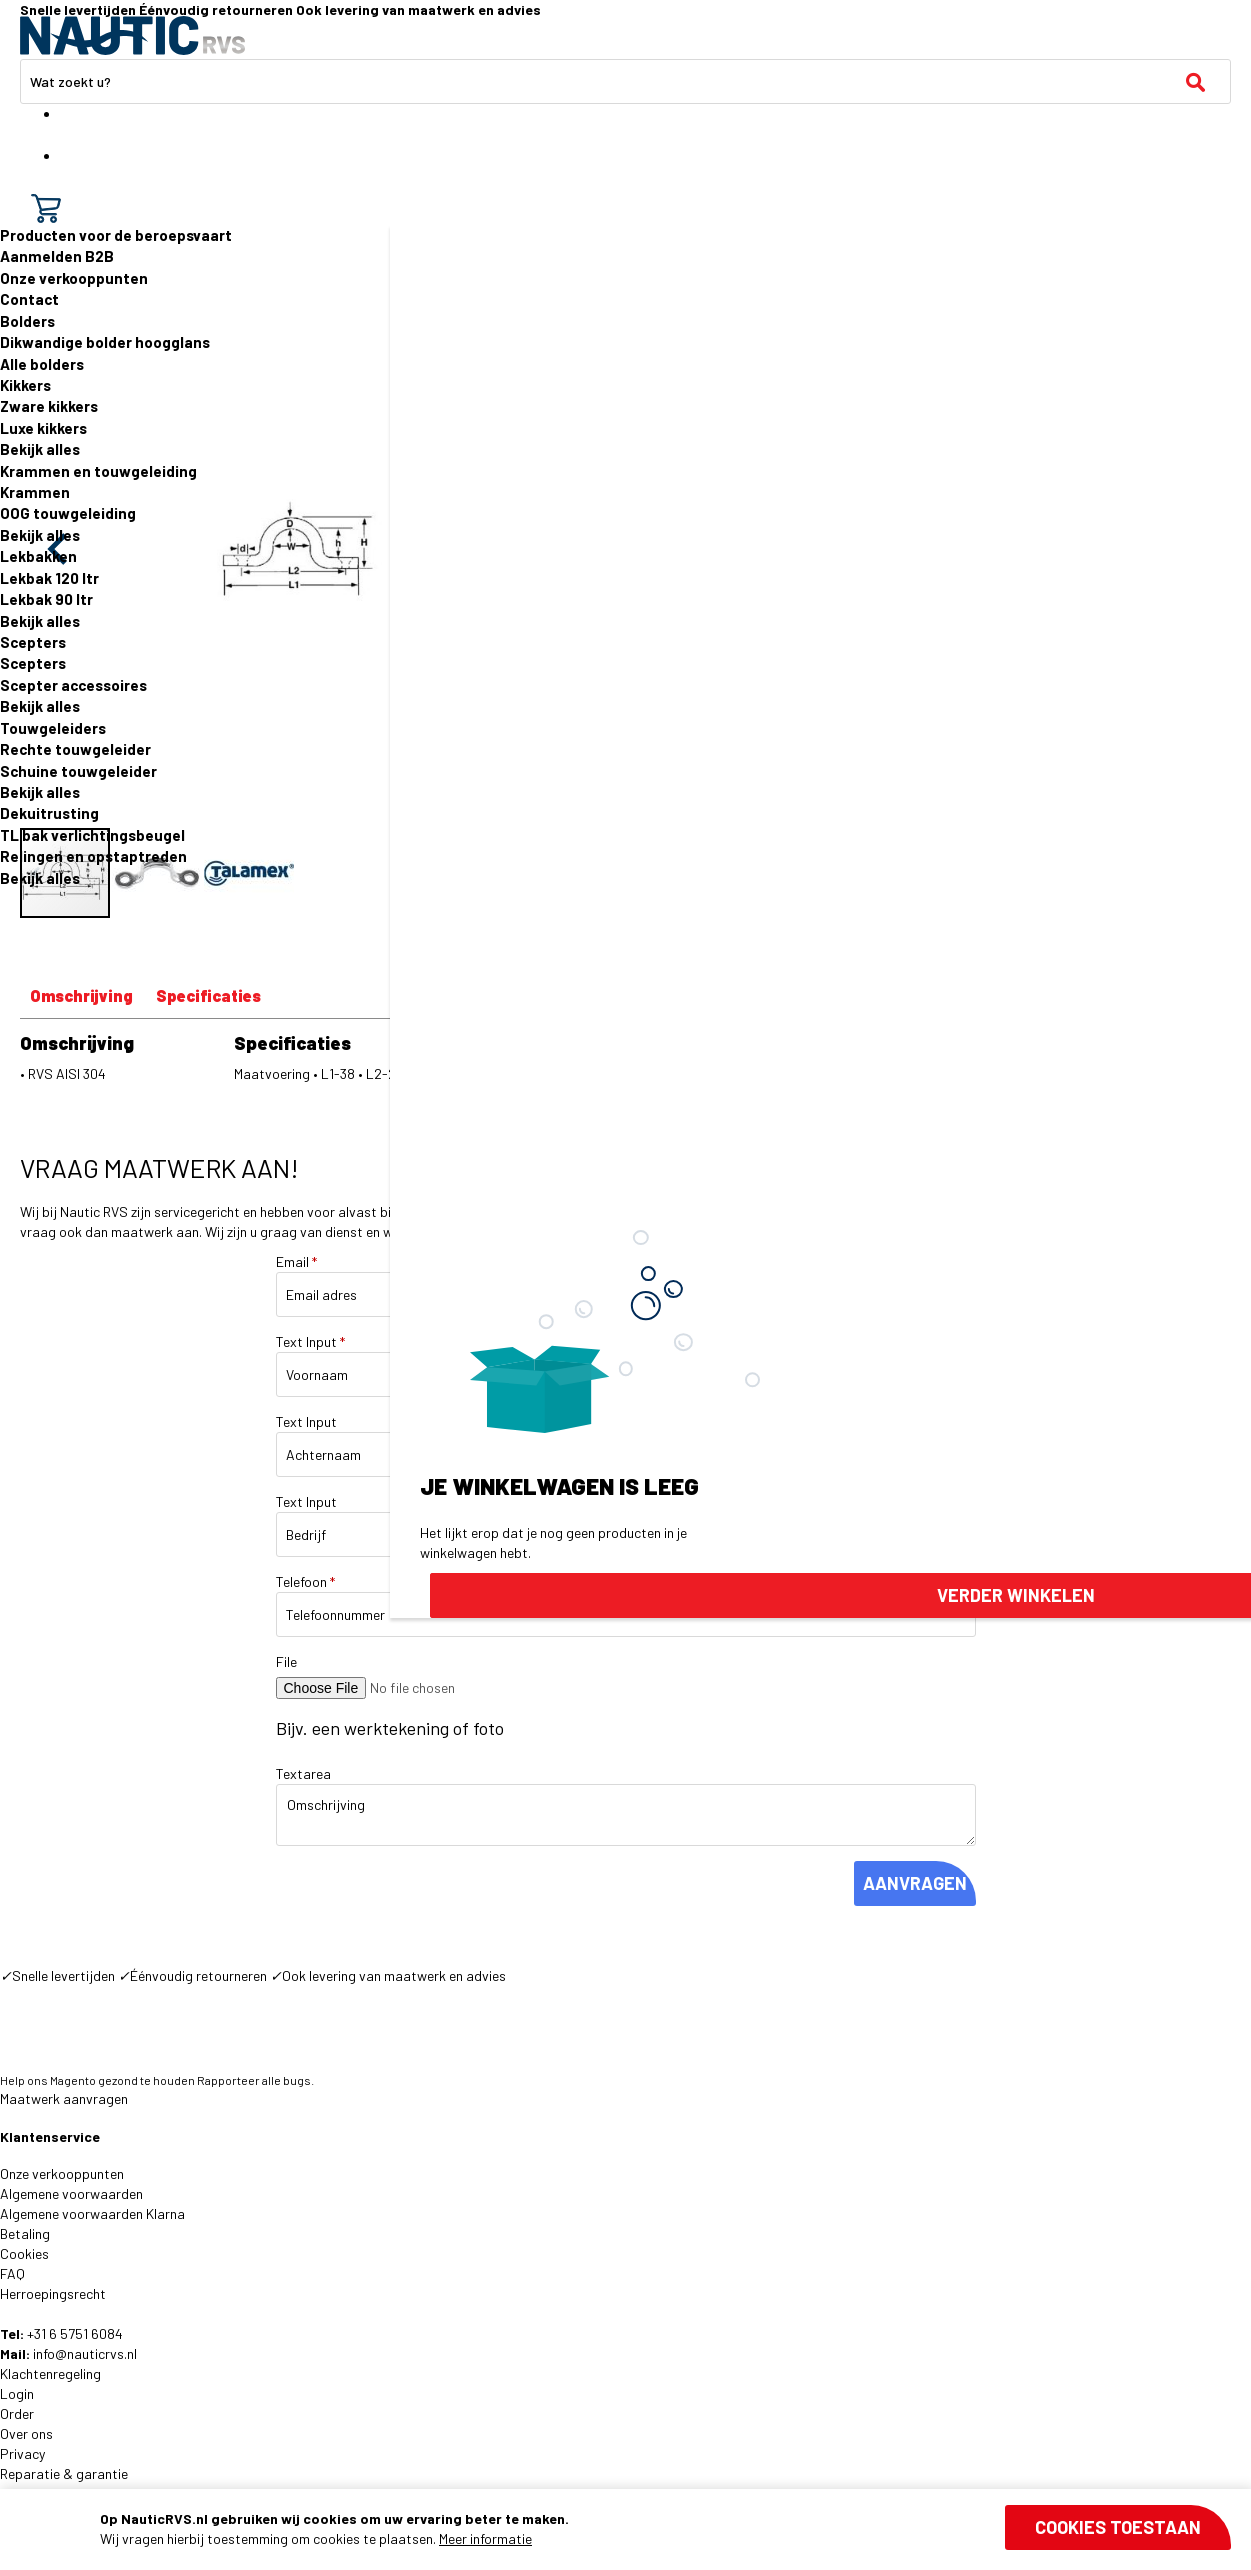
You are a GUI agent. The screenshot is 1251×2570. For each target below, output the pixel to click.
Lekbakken (38, 556)
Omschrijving (81, 995)
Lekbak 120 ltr (49, 578)
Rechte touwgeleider (75, 749)
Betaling (25, 2233)
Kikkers (25, 385)
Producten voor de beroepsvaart (116, 235)
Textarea (303, 1773)
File (286, 1661)
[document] (665, 2529)
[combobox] (625, 81)
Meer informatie (485, 2538)
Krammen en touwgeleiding (98, 471)
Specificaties (208, 995)
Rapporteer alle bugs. (255, 2080)
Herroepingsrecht (53, 2293)
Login (17, 2393)
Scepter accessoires (73, 685)
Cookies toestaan (1118, 2527)
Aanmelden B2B (57, 256)
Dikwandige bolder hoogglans (105, 342)
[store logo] (132, 35)
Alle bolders (42, 364)
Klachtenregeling (50, 2373)
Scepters (33, 642)
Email (296, 1261)
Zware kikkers (49, 406)
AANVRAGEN (915, 1883)
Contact (29, 299)
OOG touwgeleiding (68, 513)
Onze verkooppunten (74, 278)
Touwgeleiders (53, 728)
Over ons (26, 2433)
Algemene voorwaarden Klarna (92, 2213)
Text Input (310, 1341)
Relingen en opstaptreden (93, 856)
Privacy (22, 2453)
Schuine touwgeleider (78, 771)
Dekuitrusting (49, 813)
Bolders (27, 321)
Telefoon (305, 1581)
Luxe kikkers (43, 428)
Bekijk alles (40, 449)
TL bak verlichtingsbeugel (92, 835)
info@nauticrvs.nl (85, 2353)
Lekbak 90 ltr (46, 599)
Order (17, 2413)
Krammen (35, 492)
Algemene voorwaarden (71, 2193)
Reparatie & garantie (64, 2473)
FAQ (12, 2273)
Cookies (24, 2253)
